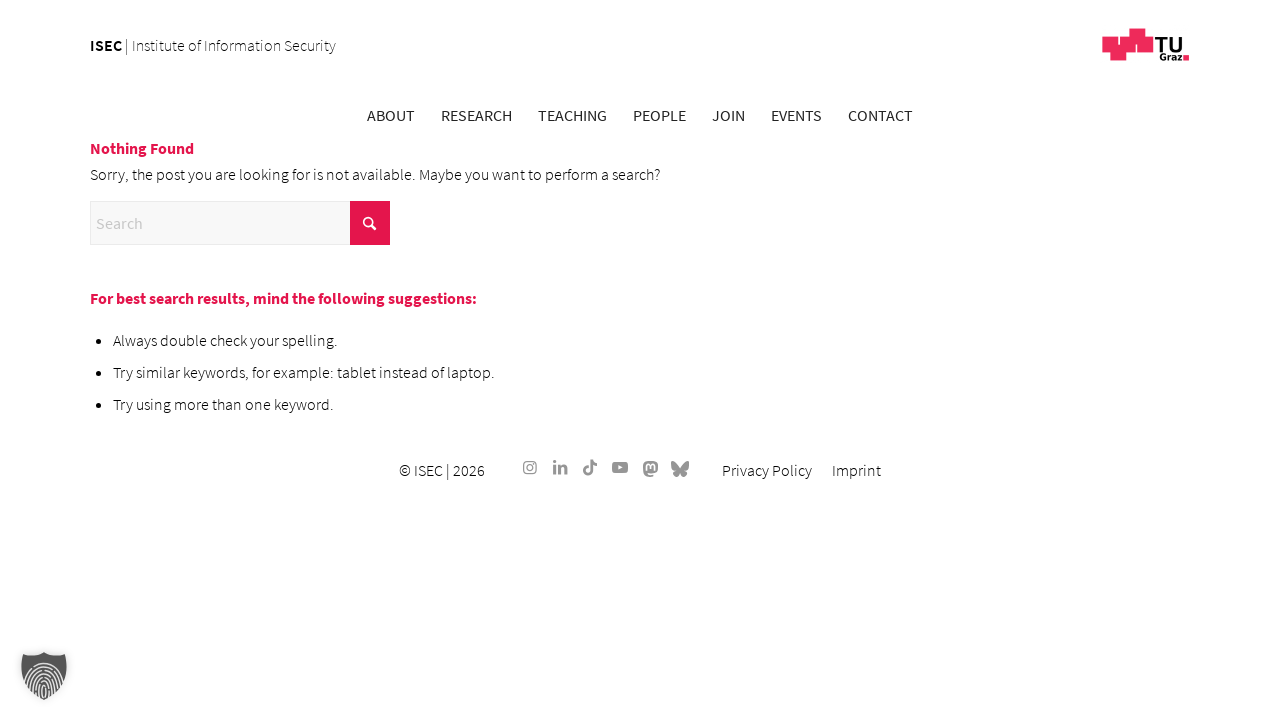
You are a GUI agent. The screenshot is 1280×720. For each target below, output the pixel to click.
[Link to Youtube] (620, 467)
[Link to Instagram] (530, 467)
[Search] (240, 223)
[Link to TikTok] (590, 467)
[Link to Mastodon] (650, 467)
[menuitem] (391, 115)
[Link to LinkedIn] (560, 467)
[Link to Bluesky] (680, 467)
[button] (44, 676)
